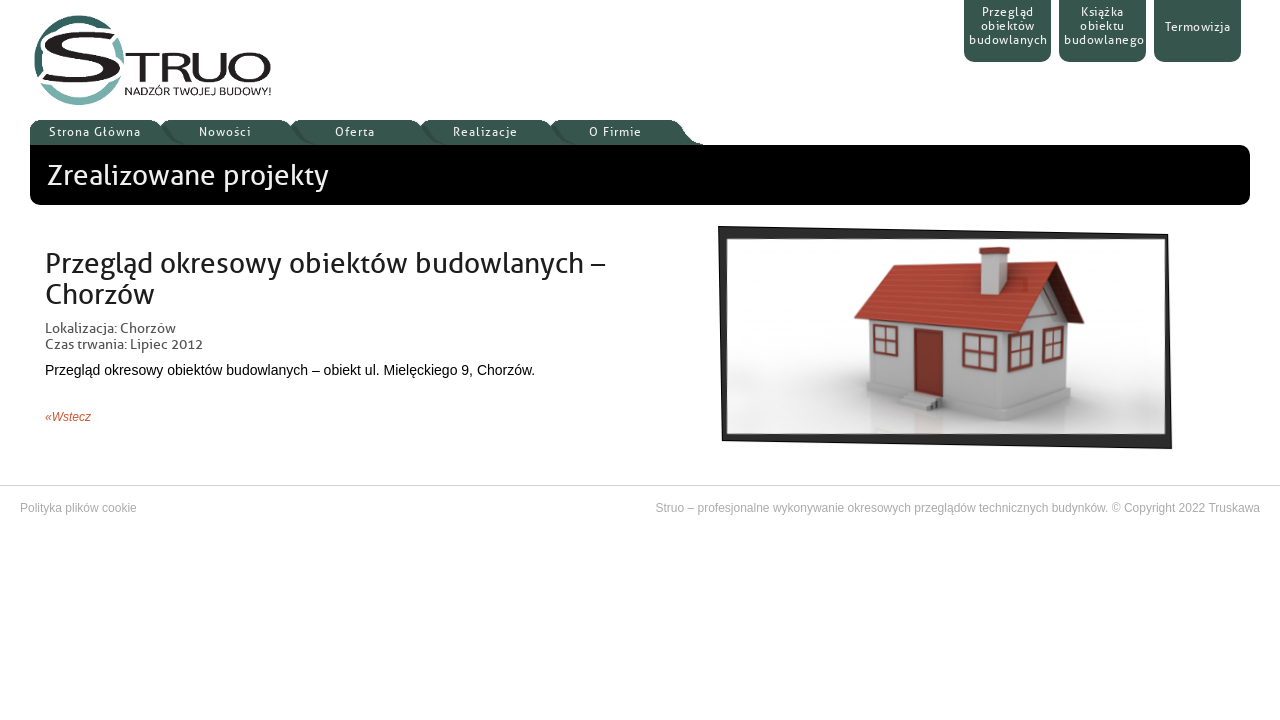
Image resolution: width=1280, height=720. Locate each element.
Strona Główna (95, 132)
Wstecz (71, 417)
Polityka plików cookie (78, 508)
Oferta (355, 132)
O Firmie (615, 132)
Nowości (225, 132)
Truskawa (1234, 508)
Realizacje (485, 132)
